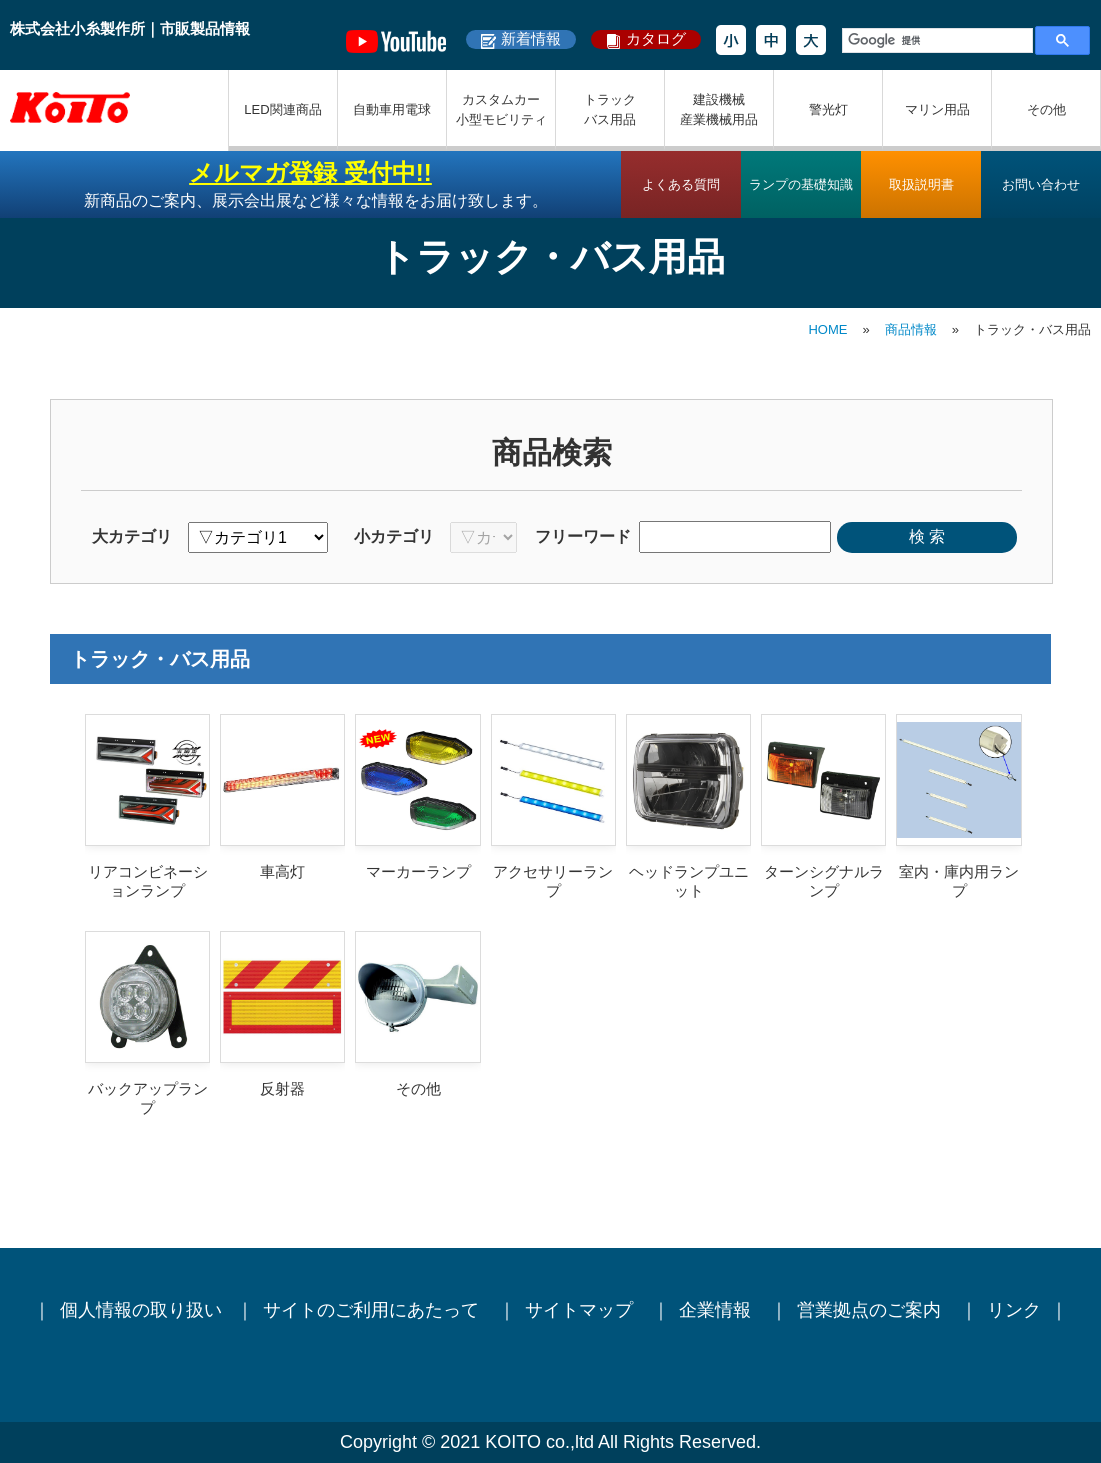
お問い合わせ (1041, 184)
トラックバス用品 (610, 109)
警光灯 (828, 109)
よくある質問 (681, 184)
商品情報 (911, 329)
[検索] (935, 40)
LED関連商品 (282, 109)
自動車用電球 (392, 109)
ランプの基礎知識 (801, 184)
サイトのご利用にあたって (373, 1310)
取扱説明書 (921, 184)
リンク (1014, 1310)
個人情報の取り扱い (141, 1310)
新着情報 (531, 38)
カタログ (656, 38)
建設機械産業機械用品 (719, 109)
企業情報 (717, 1310)
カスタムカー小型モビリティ (501, 109)
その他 (1046, 109)
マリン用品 (937, 109)
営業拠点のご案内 (871, 1310)
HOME (827, 329)
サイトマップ (581, 1310)
